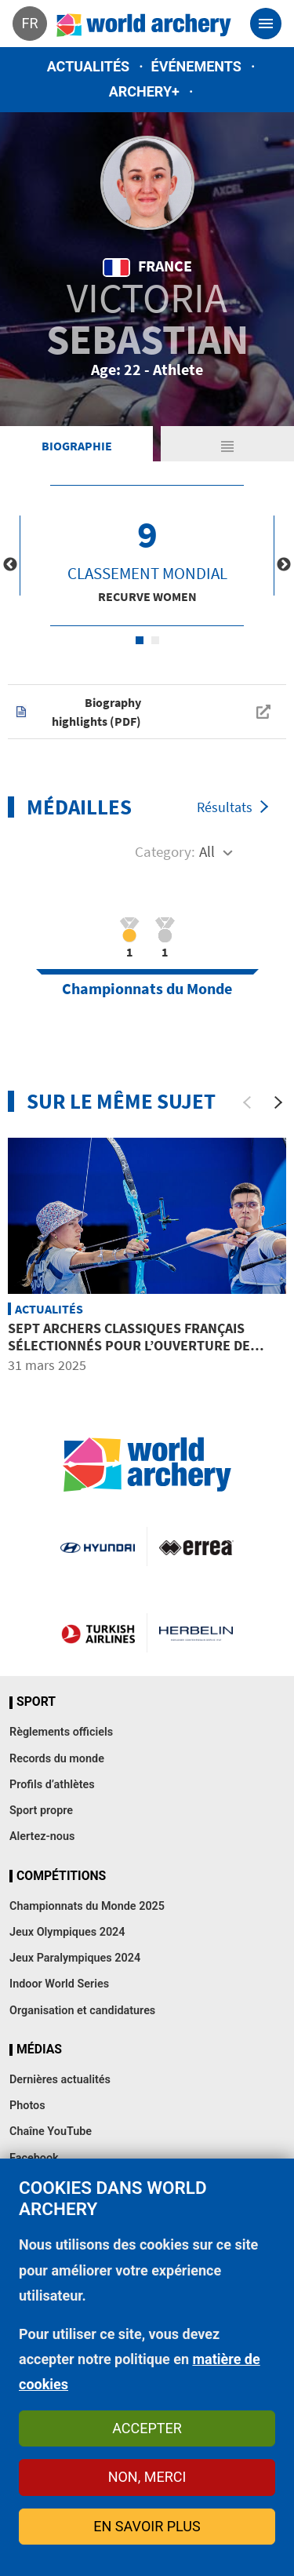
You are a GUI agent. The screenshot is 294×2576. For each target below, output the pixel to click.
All (207, 851)
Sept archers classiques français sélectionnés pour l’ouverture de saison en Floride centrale (129, 1345)
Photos (27, 2105)
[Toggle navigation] (265, 23)
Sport (36, 1702)
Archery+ (144, 91)
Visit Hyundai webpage (97, 1546)
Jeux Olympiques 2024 (67, 1932)
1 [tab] (139, 640)
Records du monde (56, 1758)
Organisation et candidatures (82, 2010)
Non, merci (147, 2477)
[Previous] (247, 1102)
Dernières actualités (60, 2079)
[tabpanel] (147, 555)
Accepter (147, 2428)
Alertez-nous (41, 1836)
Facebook (34, 2158)
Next (284, 565)
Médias (39, 2049)
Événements (196, 66)
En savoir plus (146, 2526)
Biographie (77, 446)
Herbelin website (196, 1632)
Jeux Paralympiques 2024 (74, 1958)
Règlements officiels (61, 1732)
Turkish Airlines (98, 1632)
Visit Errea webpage (196, 1546)
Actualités (88, 66)
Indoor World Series (59, 1984)
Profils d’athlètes (52, 1784)
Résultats (224, 807)
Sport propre (41, 1810)
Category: (165, 851)
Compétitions (61, 1876)
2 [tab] (155, 640)
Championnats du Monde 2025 (87, 1906)
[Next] (278, 1102)
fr (29, 23)
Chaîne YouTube (50, 2131)
